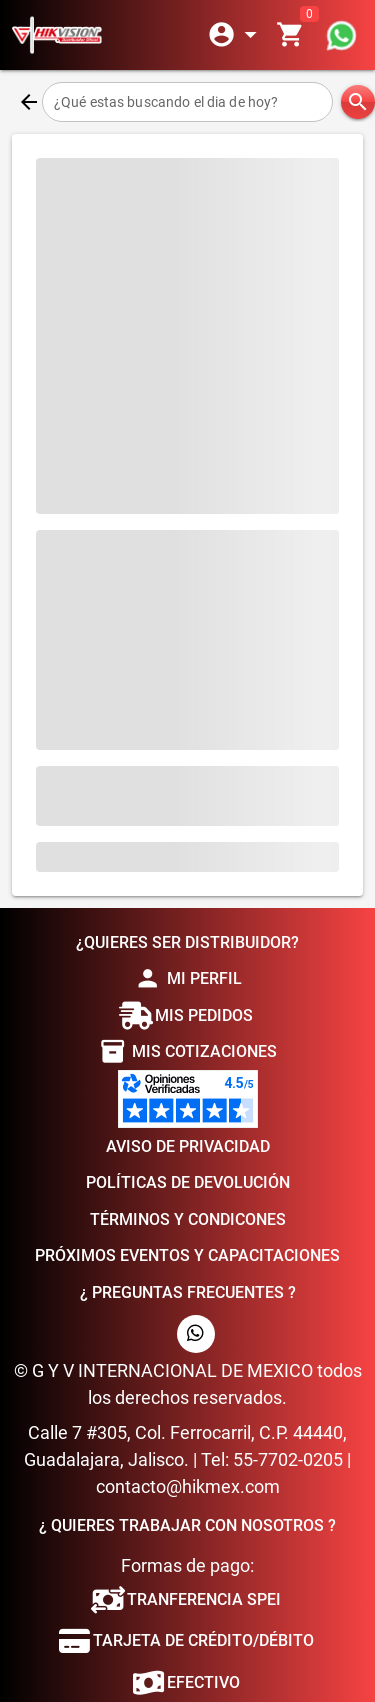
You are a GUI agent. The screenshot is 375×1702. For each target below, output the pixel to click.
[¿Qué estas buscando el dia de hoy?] (187, 102)
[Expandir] (236, 35)
